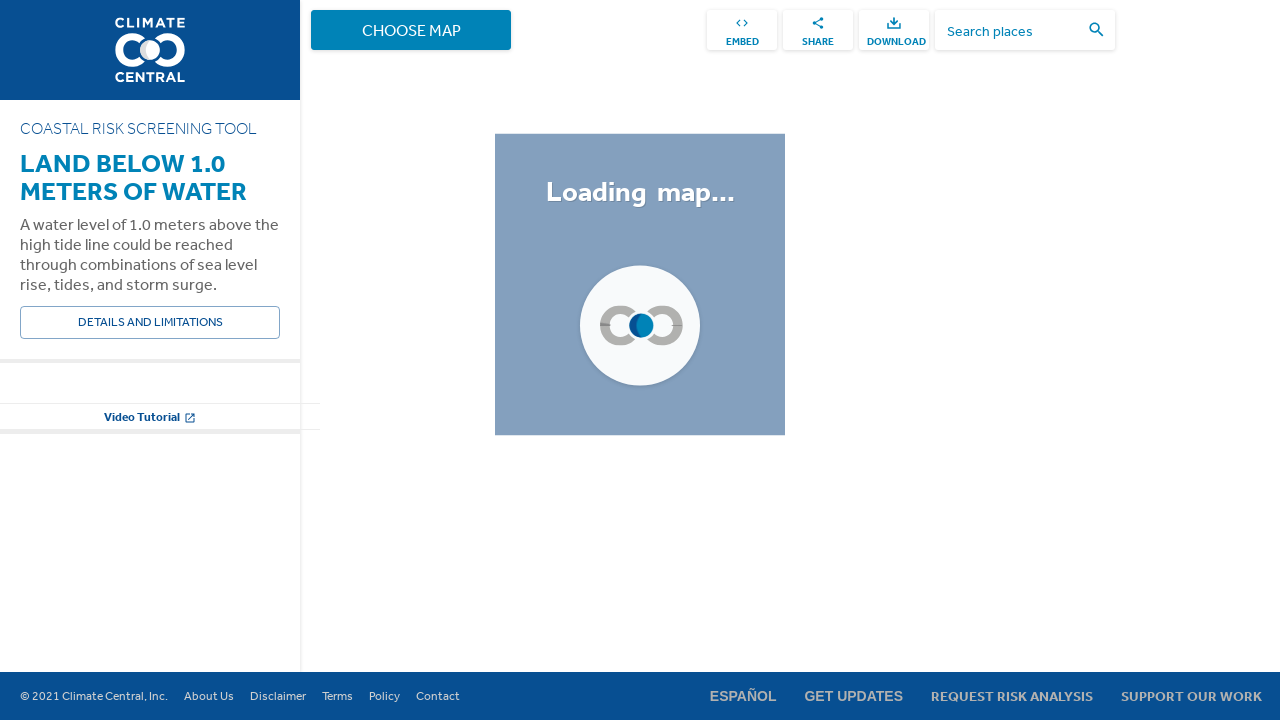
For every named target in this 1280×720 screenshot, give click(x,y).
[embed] (742, 30)
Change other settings (150, 568)
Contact (438, 696)
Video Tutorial (150, 618)
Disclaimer (278, 696)
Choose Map (411, 30)
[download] (894, 30)
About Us (209, 696)
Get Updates (853, 696)
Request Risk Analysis (1012, 696)
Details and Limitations (150, 322)
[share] (818, 30)
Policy (384, 696)
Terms (337, 696)
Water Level (53, 398)
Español (743, 696)
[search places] (1013, 30)
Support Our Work (1191, 696)
